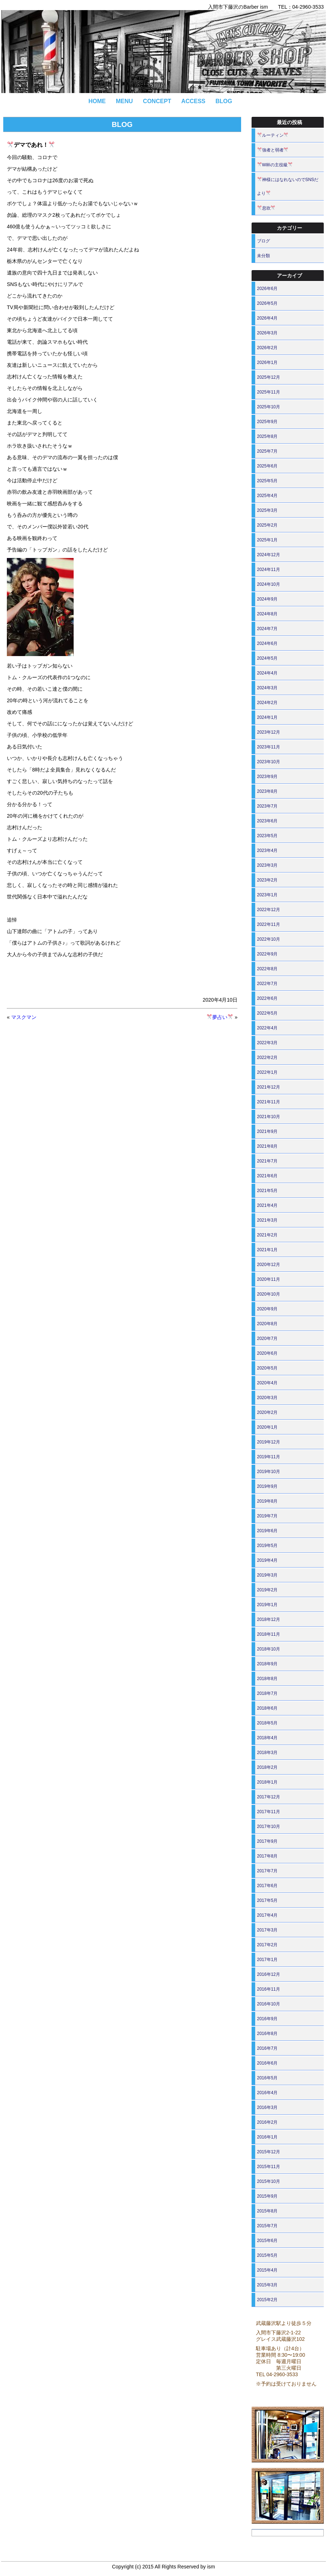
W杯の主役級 (274, 164)
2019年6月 (267, 1530)
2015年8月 (267, 2211)
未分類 (263, 255)
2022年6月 (267, 998)
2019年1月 (267, 1604)
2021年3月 (267, 1220)
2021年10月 (268, 1116)
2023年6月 (267, 820)
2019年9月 (267, 1486)
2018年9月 (267, 1663)
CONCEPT (157, 101)
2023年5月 (267, 835)
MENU (124, 101)
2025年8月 (267, 436)
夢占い (220, 1017)
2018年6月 (267, 1708)
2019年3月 (267, 1575)
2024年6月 (267, 643)
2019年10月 (268, 1471)
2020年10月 (268, 1294)
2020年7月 (267, 1338)
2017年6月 (267, 1885)
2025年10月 (268, 406)
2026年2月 (267, 347)
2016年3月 (267, 2107)
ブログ (263, 240)
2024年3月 (267, 687)
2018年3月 (267, 1752)
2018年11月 (268, 1634)
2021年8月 (267, 1146)
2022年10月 (268, 939)
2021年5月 (267, 1190)
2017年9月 (267, 1841)
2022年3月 (267, 1042)
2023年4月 (267, 850)
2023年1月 (267, 894)
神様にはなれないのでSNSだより (287, 186)
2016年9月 (267, 2018)
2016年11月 (268, 1989)
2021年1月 (267, 1249)
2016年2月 (267, 2122)
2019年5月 (267, 1545)
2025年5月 (267, 480)
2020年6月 (267, 1353)
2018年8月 (267, 1678)
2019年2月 (267, 1589)
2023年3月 (267, 865)
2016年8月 (267, 2033)
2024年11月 (268, 569)
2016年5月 (267, 2077)
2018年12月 (268, 1619)
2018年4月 (267, 1737)
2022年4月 (267, 1027)
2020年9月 (267, 1308)
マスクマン (23, 1017)
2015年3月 (267, 2284)
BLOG (223, 101)
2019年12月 (268, 1442)
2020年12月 (268, 1264)
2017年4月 (267, 1915)
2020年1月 (267, 1427)
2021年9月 (267, 1131)
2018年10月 (268, 1649)
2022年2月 (267, 1057)
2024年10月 (268, 584)
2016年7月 (267, 2048)
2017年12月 (268, 1796)
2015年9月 (267, 2196)
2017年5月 (267, 1900)
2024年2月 (267, 702)
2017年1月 (267, 1959)
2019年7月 (267, 1515)
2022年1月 (267, 1072)
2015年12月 (268, 2151)
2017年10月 (268, 1826)
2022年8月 (267, 968)
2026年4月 (267, 318)
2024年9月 (267, 599)
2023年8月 (267, 791)
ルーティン (272, 135)
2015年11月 (268, 2166)
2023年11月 (268, 746)
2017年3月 (267, 1930)
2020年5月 (267, 1368)
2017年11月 (268, 1811)
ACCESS (193, 101)
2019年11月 (268, 1456)
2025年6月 (267, 466)
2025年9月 (267, 421)
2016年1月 (267, 2137)
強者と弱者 (272, 150)
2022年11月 (268, 924)
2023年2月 (267, 880)
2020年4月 (267, 1382)
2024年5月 (267, 658)
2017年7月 (267, 1870)
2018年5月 (267, 1723)
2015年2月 (267, 2299)
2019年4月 (267, 1560)
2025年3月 (267, 510)
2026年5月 (267, 303)
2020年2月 (267, 1412)
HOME (97, 101)
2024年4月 (267, 673)
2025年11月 (268, 392)
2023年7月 (267, 806)
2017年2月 (267, 1944)
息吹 (266, 208)
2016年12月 (268, 1974)
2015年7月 (267, 2225)
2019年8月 (267, 1501)
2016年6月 (267, 2063)
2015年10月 (268, 2181)
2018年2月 (267, 1767)
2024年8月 (267, 613)
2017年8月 (267, 1856)
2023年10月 (268, 761)
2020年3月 (267, 1397)
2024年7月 (267, 628)
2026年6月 (267, 288)
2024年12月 (268, 554)
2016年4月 (267, 2092)
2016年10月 (268, 2003)
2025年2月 (267, 525)
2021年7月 (267, 1161)
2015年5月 (267, 2255)
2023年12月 (268, 732)
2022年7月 (267, 983)
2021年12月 (268, 1087)
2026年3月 (267, 332)
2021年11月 (268, 1101)
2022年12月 (268, 909)
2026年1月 (267, 362)
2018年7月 (267, 1693)
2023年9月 (267, 776)
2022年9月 (267, 954)
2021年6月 (267, 1175)
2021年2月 (267, 1235)
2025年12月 (268, 377)
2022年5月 (267, 1013)
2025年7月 (267, 451)
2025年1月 (267, 539)
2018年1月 (267, 1782)
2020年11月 (268, 1279)
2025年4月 (267, 495)
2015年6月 (267, 2240)
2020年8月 (267, 1323)
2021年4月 (267, 1205)
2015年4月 (267, 2270)
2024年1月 (267, 717)
